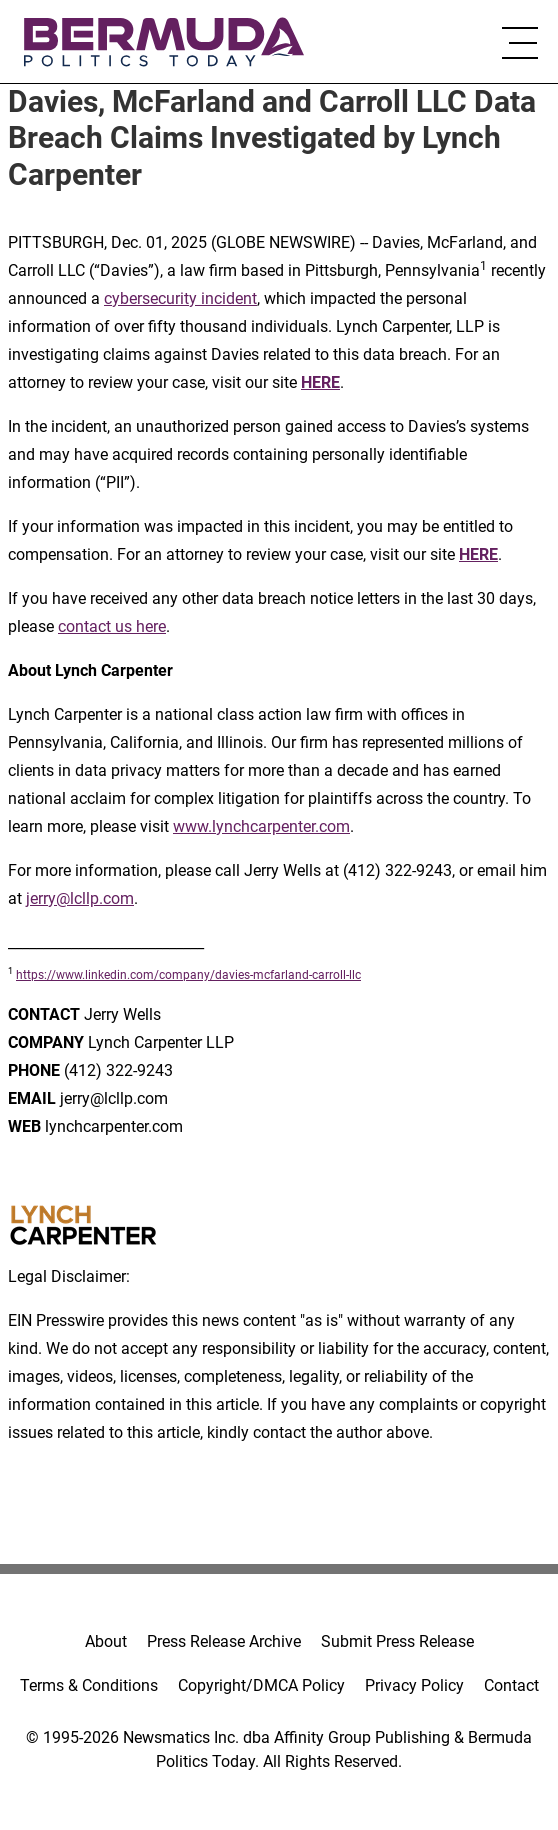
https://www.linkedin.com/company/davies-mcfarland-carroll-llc (188, 975)
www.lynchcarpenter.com (261, 826)
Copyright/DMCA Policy (261, 1685)
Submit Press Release (397, 1641)
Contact (511, 1685)
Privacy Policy (414, 1685)
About (106, 1641)
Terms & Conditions (89, 1685)
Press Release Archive (224, 1641)
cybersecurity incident (180, 298)
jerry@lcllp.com (80, 898)
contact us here (112, 626)
